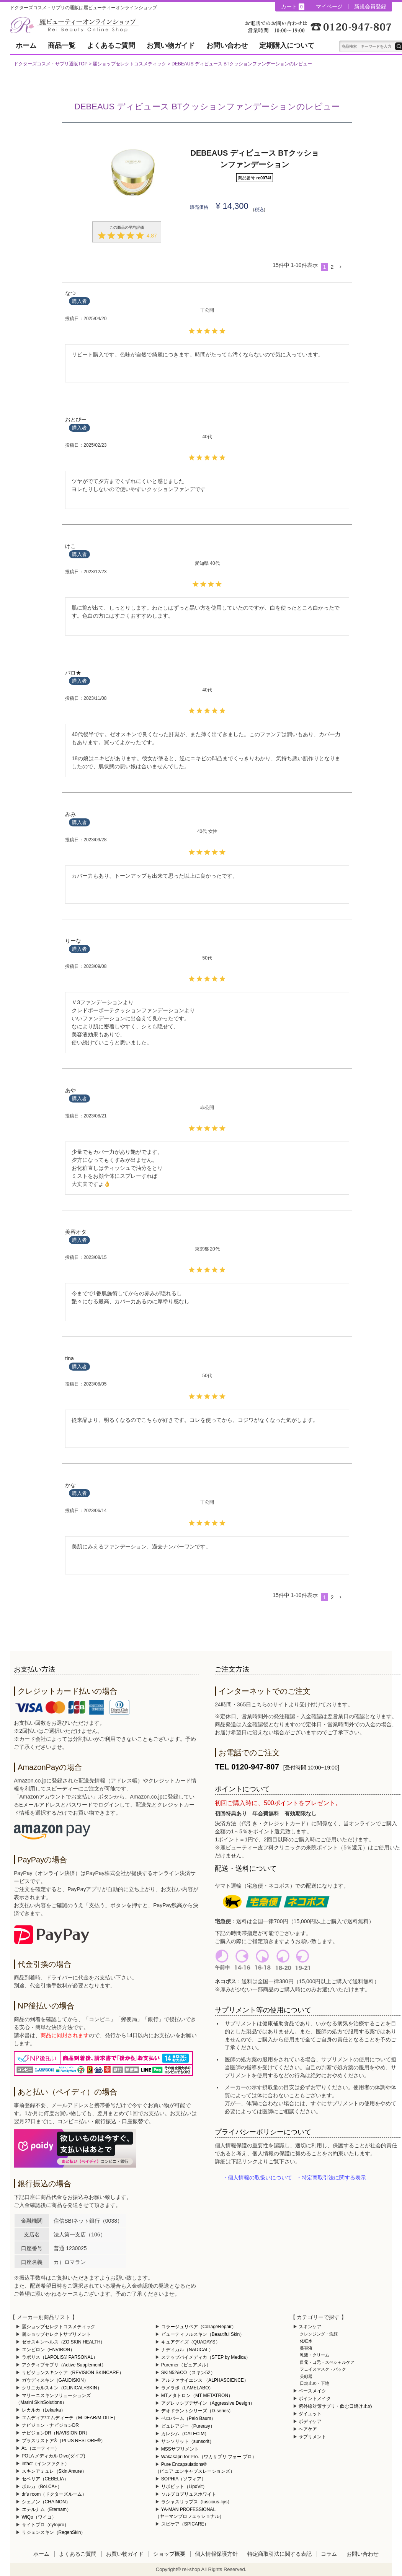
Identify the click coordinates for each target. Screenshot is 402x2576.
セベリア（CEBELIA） (45, 2479)
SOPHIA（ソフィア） (183, 2479)
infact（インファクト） (46, 2463)
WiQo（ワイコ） (39, 2517)
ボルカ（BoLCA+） (42, 2486)
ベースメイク (312, 2391)
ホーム (26, 45)
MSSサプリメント (180, 2449)
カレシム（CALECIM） (185, 2433)
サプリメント (312, 2436)
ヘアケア (308, 2429)
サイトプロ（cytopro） (45, 2524)
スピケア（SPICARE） (185, 2524)
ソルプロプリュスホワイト (188, 2494)
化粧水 (306, 2341)
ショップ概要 (169, 2554)
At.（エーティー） (40, 2448)
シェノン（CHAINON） (46, 2501)
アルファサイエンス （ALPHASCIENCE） (204, 2380)
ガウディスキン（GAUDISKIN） (55, 2380)
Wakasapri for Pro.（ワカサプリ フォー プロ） (209, 2456)
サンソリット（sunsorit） (187, 2441)
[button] (341, 266)
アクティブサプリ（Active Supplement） (64, 2365)
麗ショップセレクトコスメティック (129, 64)
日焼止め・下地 (314, 2383)
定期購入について (286, 45)
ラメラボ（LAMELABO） (187, 2388)
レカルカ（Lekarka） (44, 2410)
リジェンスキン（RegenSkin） (54, 2532)
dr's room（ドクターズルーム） (54, 2494)
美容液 (306, 2348)
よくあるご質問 (111, 45)
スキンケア (310, 2326)
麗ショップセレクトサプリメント (56, 2334)
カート (292, 6)
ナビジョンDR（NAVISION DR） (56, 2433)
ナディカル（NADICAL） (187, 2349)
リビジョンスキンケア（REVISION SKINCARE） (73, 2372)
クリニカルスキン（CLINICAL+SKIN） (62, 2388)
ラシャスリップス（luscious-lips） (196, 2501)
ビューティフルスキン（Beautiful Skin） (202, 2334)
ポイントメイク (315, 2398)
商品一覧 (61, 45)
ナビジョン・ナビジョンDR (50, 2425)
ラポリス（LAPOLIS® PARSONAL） (60, 2357)
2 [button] (331, 267)
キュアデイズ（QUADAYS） (190, 2342)
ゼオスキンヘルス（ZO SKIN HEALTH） (63, 2342)
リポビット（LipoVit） (184, 2486)
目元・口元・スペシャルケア (327, 2362)
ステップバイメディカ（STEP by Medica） (205, 2357)
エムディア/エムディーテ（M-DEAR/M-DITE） (70, 2417)
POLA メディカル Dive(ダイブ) (53, 2456)
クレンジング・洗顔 (319, 2334)
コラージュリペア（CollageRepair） (198, 2326)
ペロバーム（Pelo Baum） (188, 2418)
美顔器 (306, 2376)
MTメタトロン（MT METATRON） (197, 2395)
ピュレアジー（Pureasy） (188, 2426)
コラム (329, 2554)
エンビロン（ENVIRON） (48, 2349)
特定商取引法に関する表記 (279, 2554)
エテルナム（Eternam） (46, 2509)
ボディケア (310, 2421)
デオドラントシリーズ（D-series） (197, 2410)
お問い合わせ (227, 45)
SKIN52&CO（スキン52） (188, 2372)
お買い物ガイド (171, 45)
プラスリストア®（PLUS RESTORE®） (63, 2440)
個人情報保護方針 (216, 2554)
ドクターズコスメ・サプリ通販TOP (50, 64)
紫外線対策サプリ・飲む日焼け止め (335, 2406)
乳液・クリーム (314, 2355)
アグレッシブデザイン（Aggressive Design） (208, 2403)
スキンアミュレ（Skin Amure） (54, 2471)
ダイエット (310, 2414)
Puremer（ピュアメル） (186, 2365)
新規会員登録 (370, 6)
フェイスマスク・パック (323, 2369)
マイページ (329, 6)
